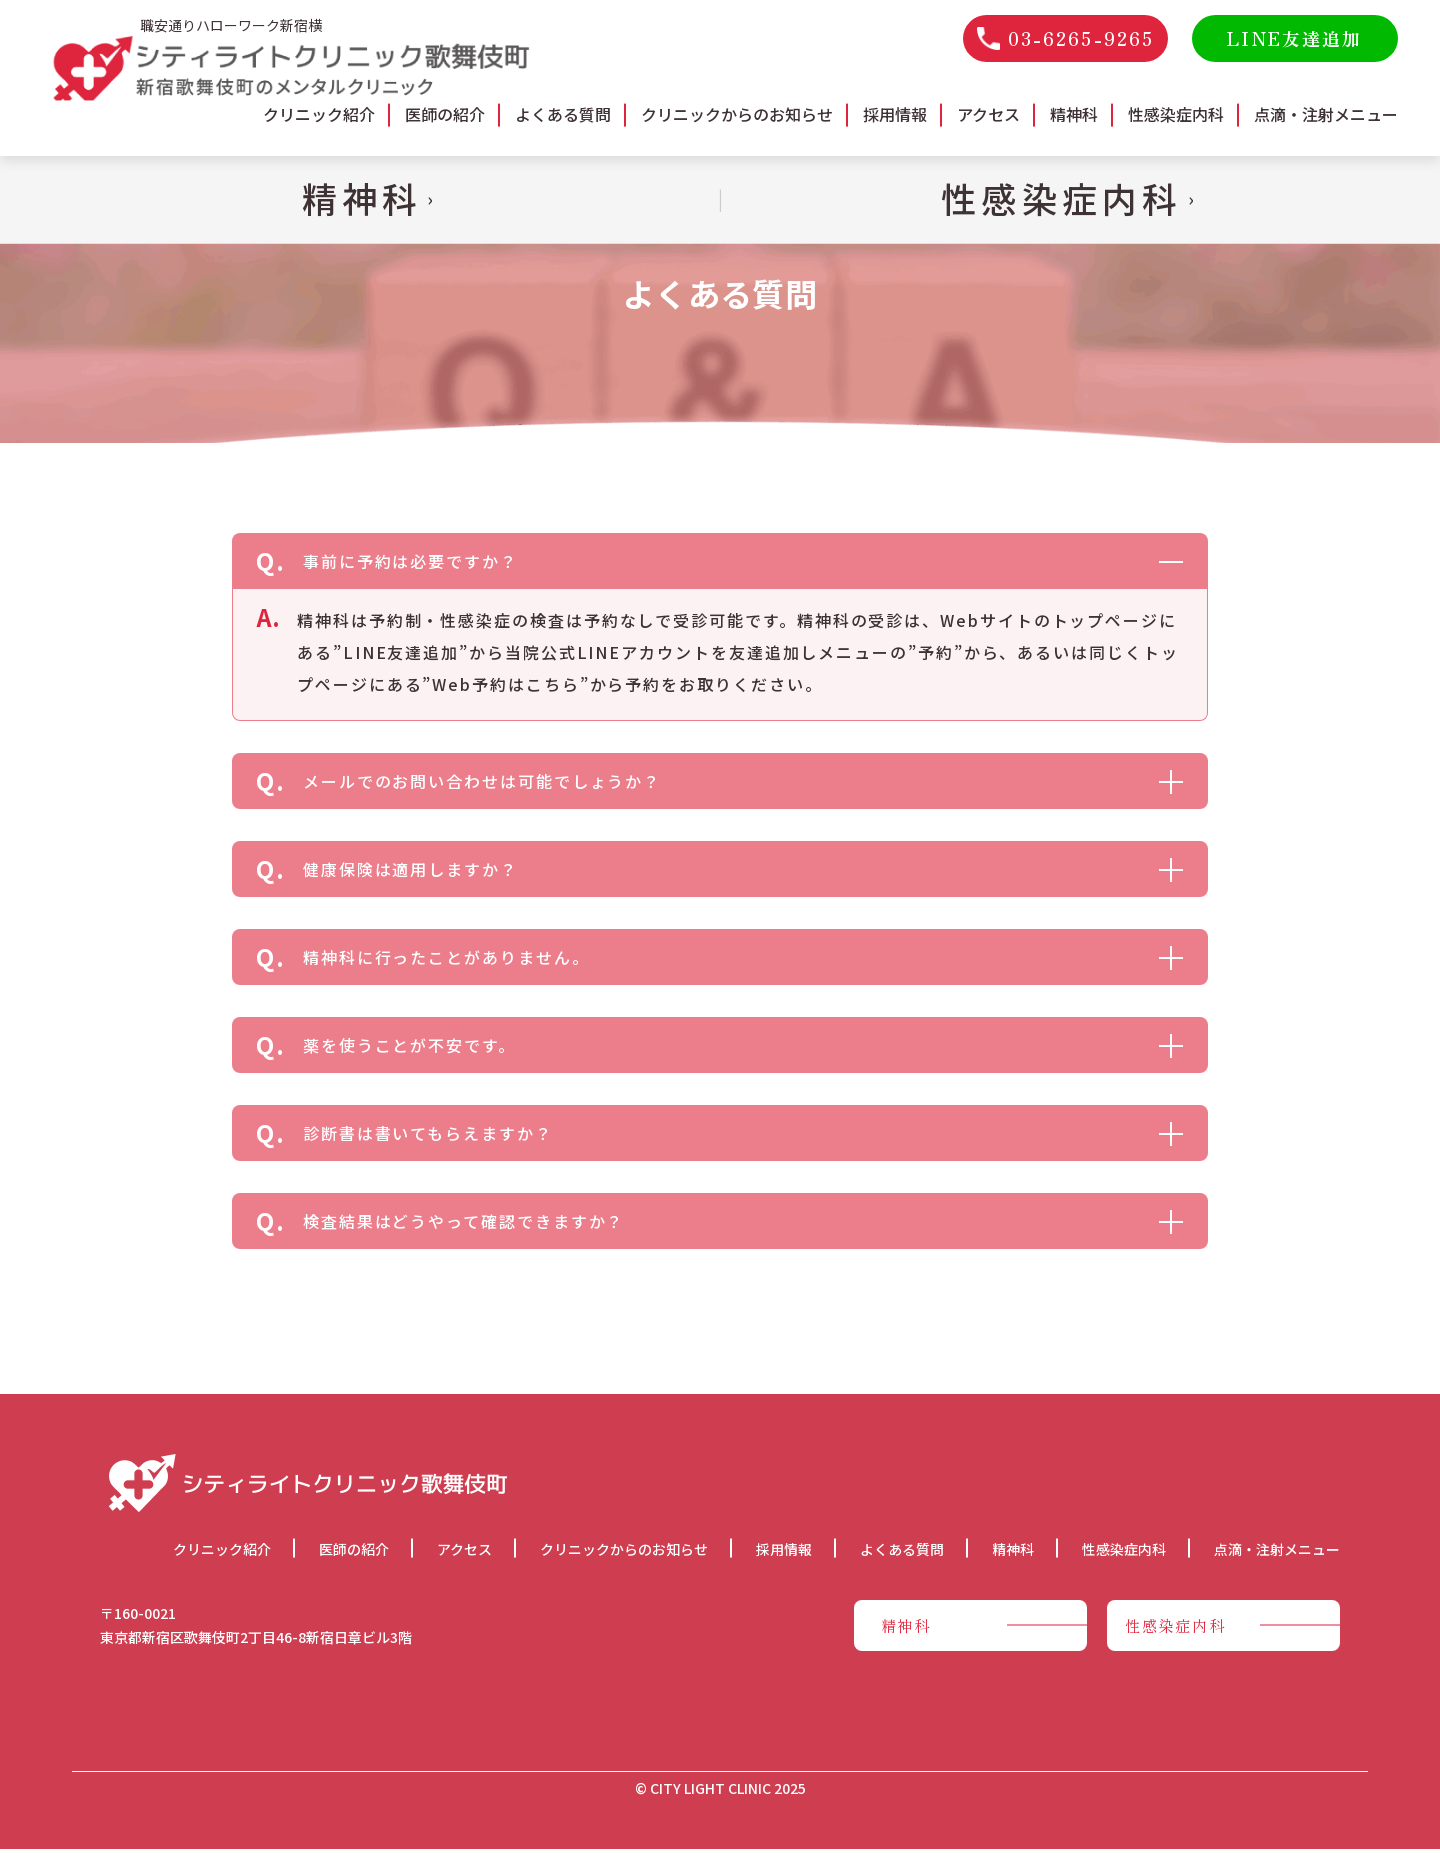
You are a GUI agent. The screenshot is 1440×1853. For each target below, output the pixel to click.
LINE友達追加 (1294, 38)
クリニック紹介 (319, 114)
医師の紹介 (445, 114)
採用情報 (895, 114)
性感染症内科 (1176, 114)
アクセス (988, 114)
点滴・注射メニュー (1326, 114)
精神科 (1074, 114)
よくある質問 (563, 114)
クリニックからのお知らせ (737, 114)
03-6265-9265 (1065, 38)
